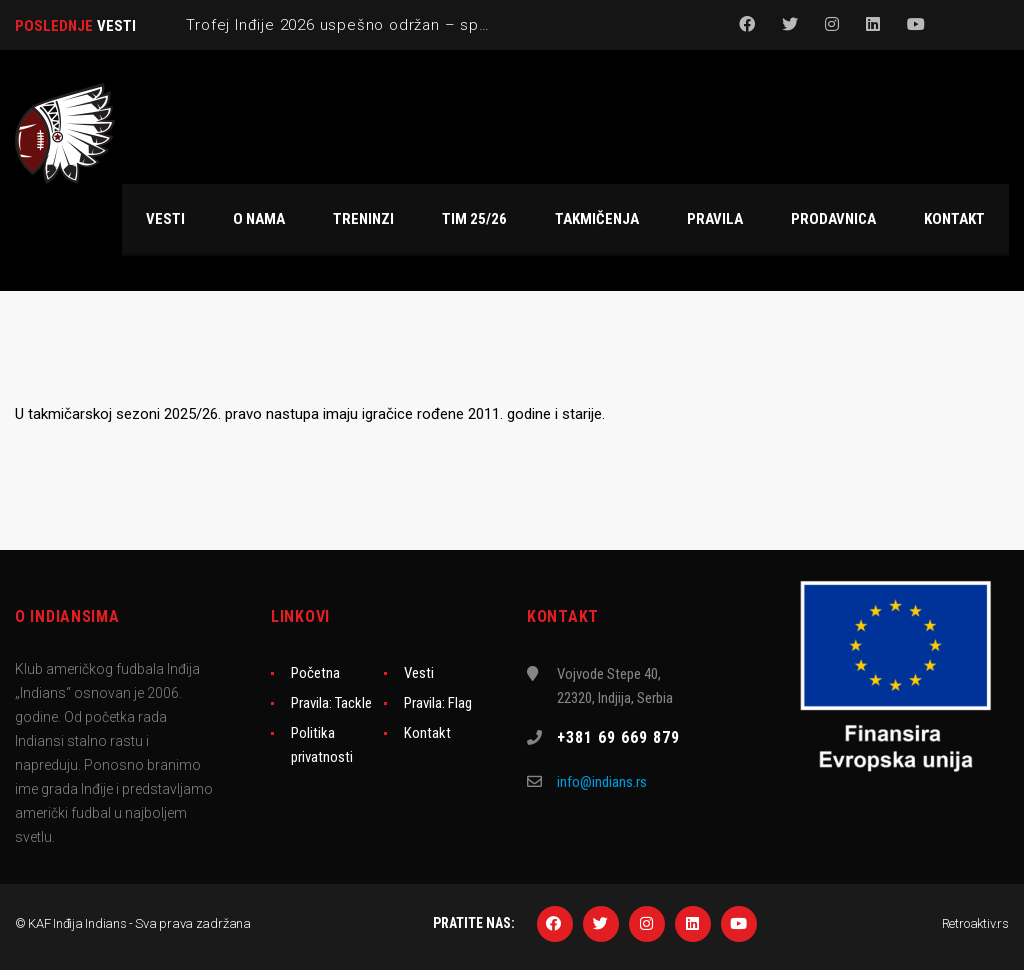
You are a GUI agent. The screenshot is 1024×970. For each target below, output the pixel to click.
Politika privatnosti (322, 745)
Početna (315, 673)
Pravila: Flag (438, 703)
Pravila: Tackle (331, 703)
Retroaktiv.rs (975, 923)
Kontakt (427, 733)
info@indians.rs (602, 782)
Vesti (419, 673)
